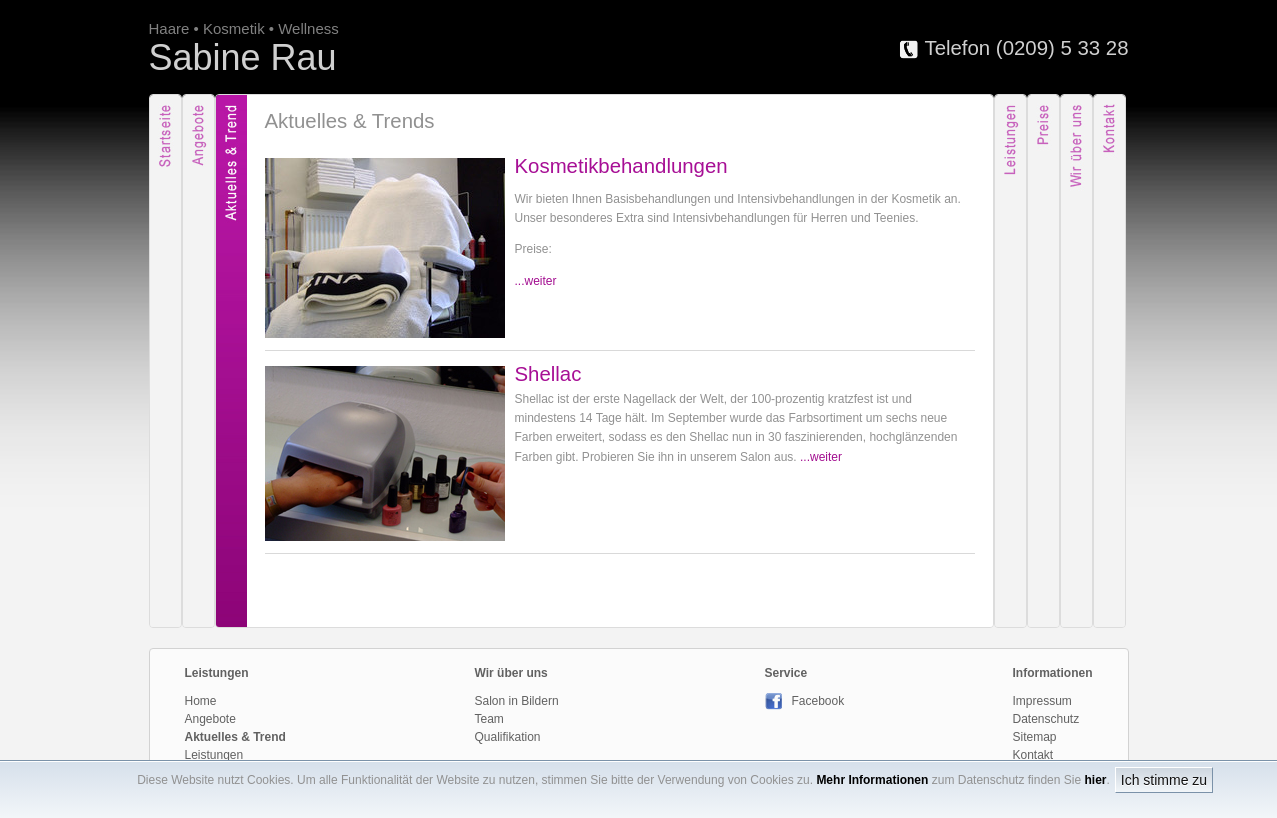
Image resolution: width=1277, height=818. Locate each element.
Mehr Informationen (872, 780)
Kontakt (1033, 755)
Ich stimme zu (1164, 780)
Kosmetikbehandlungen (621, 166)
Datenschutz (1046, 719)
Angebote (210, 719)
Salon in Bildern (517, 701)
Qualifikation (508, 737)
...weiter (536, 281)
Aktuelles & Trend (235, 737)
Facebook (805, 701)
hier (1095, 780)
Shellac (548, 374)
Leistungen (214, 755)
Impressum (1042, 701)
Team (489, 719)
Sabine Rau (243, 57)
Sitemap (1035, 737)
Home (201, 701)
